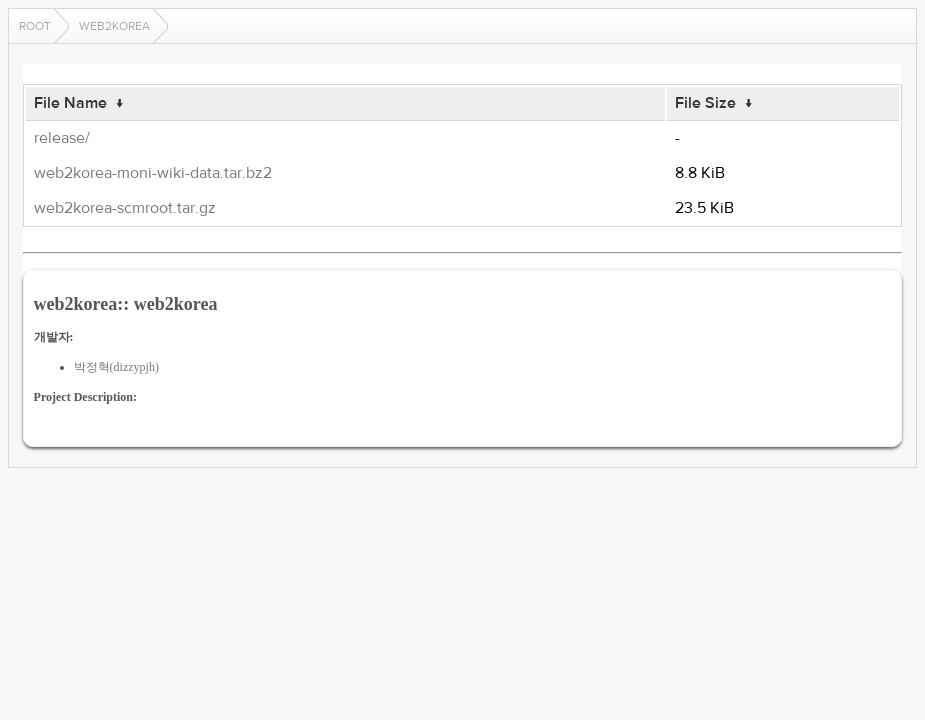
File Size (705, 103)
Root (35, 26)
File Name (70, 103)
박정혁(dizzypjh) (116, 367)
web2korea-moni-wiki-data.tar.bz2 (153, 173)
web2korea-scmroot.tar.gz (125, 208)
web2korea (114, 26)
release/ (62, 138)
